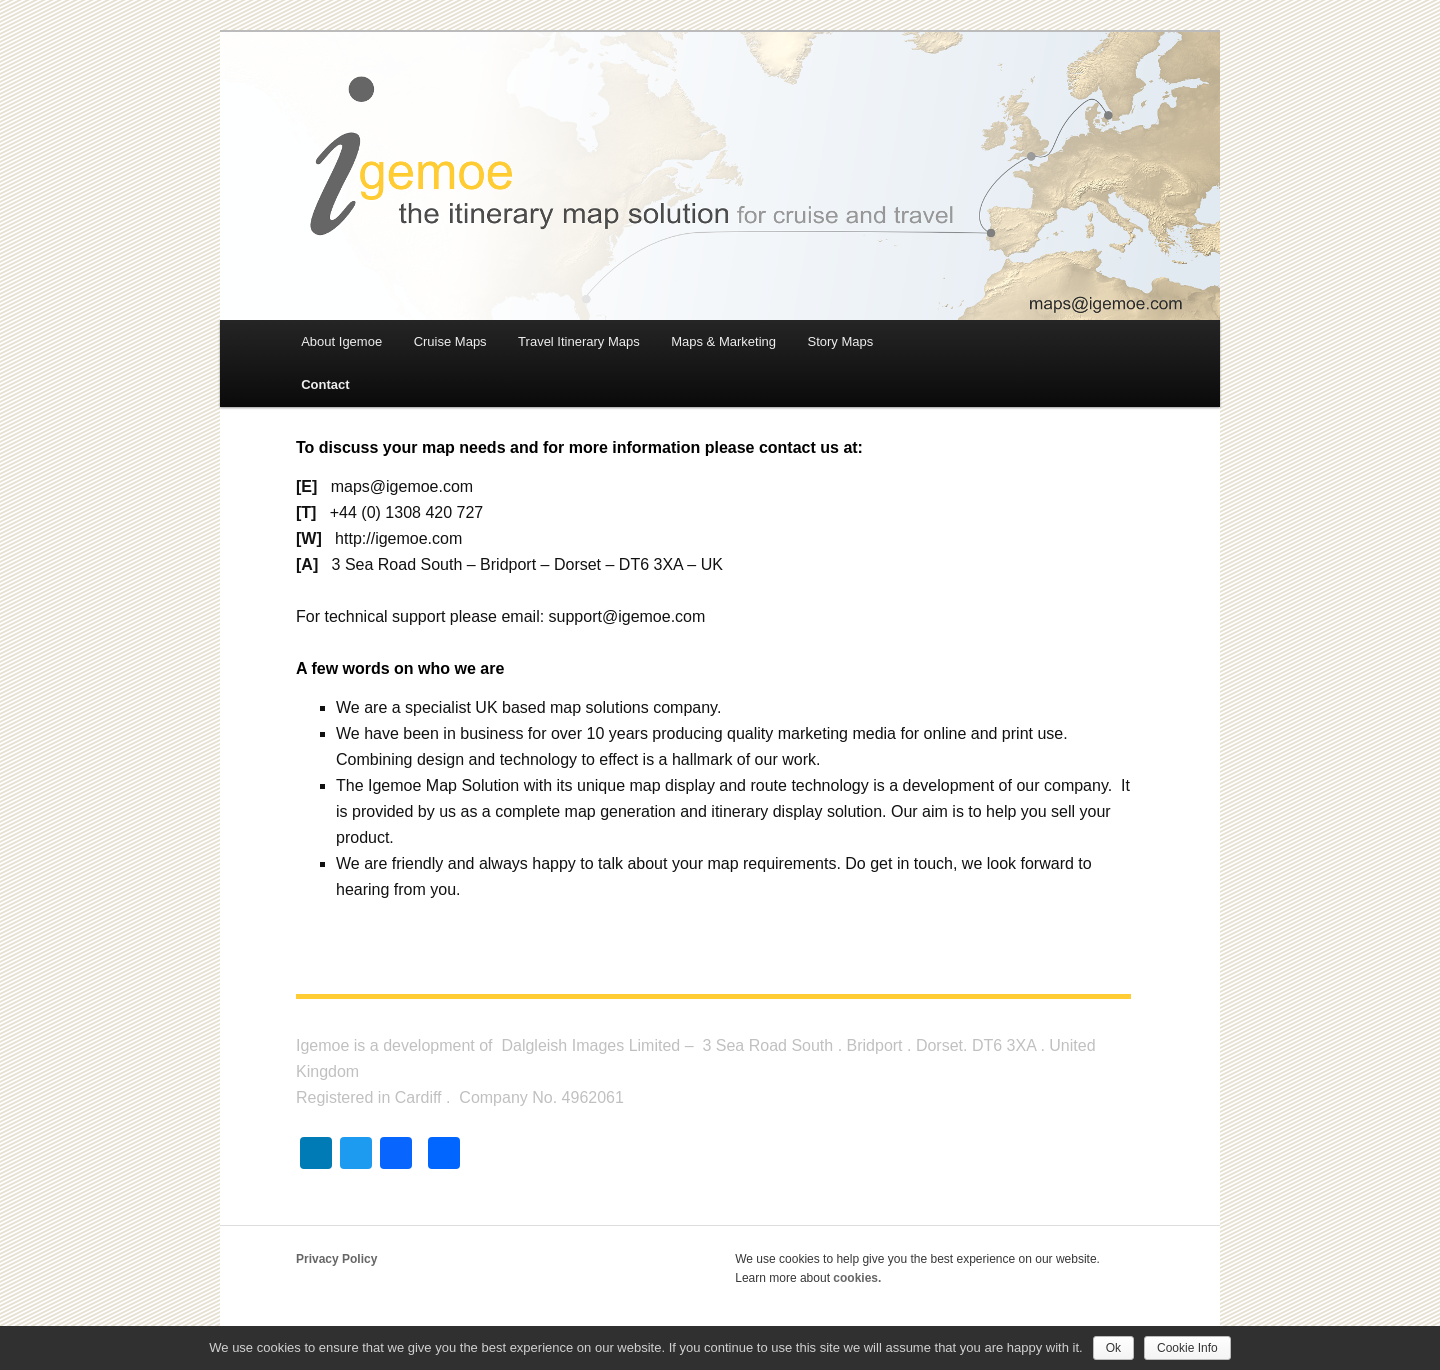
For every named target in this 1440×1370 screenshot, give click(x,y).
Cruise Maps (450, 341)
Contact (325, 384)
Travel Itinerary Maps (579, 341)
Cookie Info (1187, 1348)
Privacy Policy (336, 1259)
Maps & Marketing (723, 341)
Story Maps (840, 341)
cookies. (857, 1278)
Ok (1113, 1348)
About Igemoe (341, 341)
